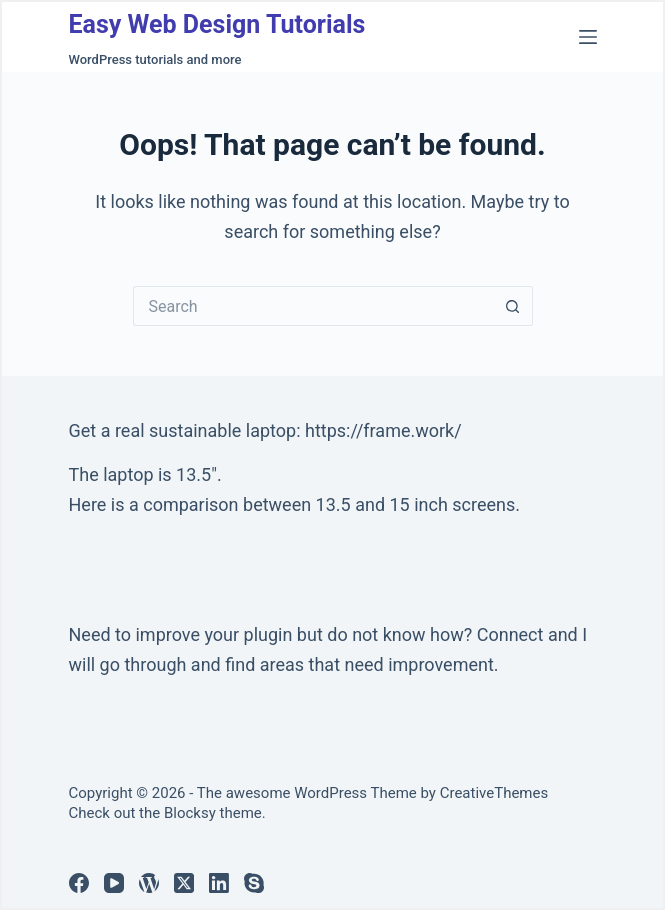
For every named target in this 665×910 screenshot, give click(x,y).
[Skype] (254, 883)
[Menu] (588, 37)
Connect (510, 634)
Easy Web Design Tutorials (217, 24)
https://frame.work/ (383, 430)
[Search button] (513, 306)
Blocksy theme (213, 813)
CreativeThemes (494, 793)
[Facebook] (79, 883)
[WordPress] (149, 883)
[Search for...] (313, 306)
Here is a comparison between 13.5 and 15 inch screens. (295, 504)
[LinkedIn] (219, 883)
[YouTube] (114, 883)
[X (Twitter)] (184, 883)
